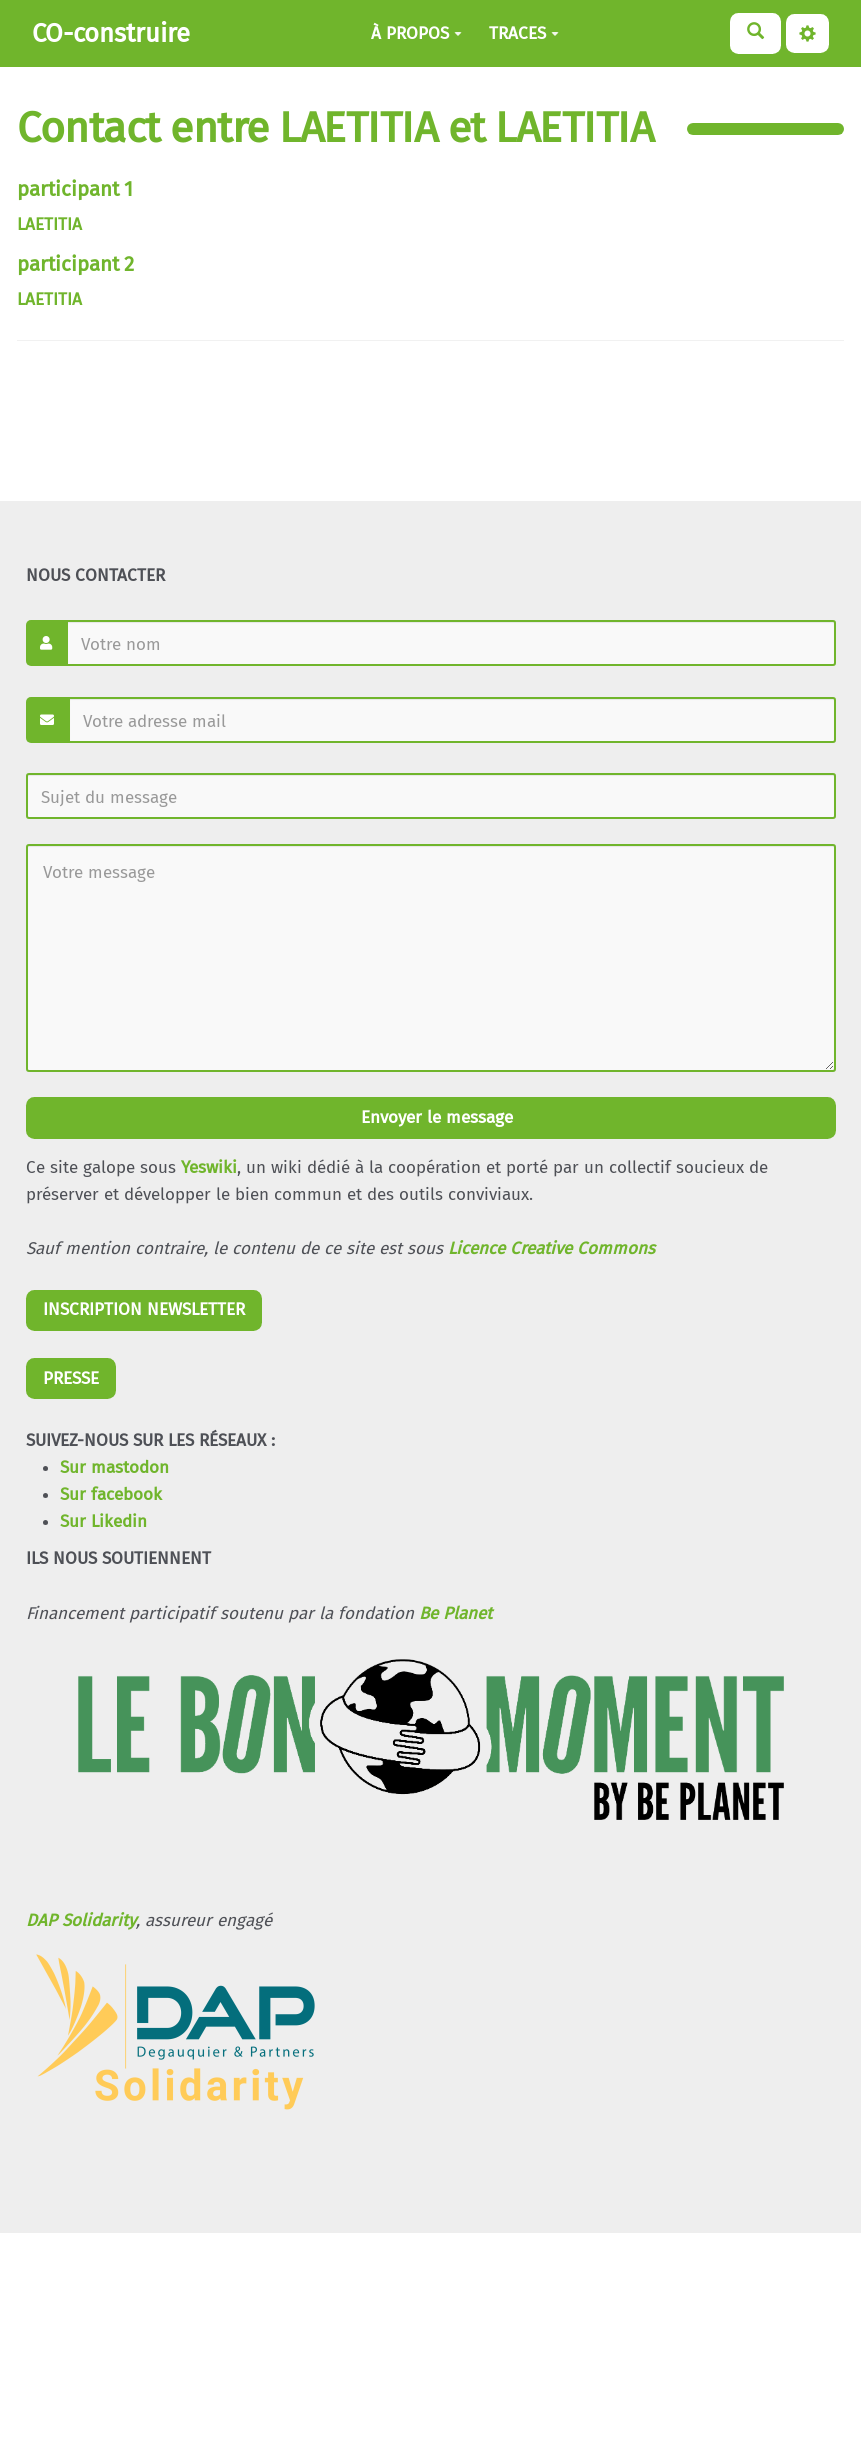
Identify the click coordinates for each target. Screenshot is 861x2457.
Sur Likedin (103, 1521)
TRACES (524, 33)
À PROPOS (416, 33)
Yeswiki (209, 1167)
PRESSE (71, 1378)
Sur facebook (111, 1494)
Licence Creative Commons (551, 1248)
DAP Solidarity (81, 1920)
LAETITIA (49, 224)
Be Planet (455, 1613)
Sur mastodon (114, 1467)
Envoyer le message (434, 1117)
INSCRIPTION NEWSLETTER (144, 1309)
